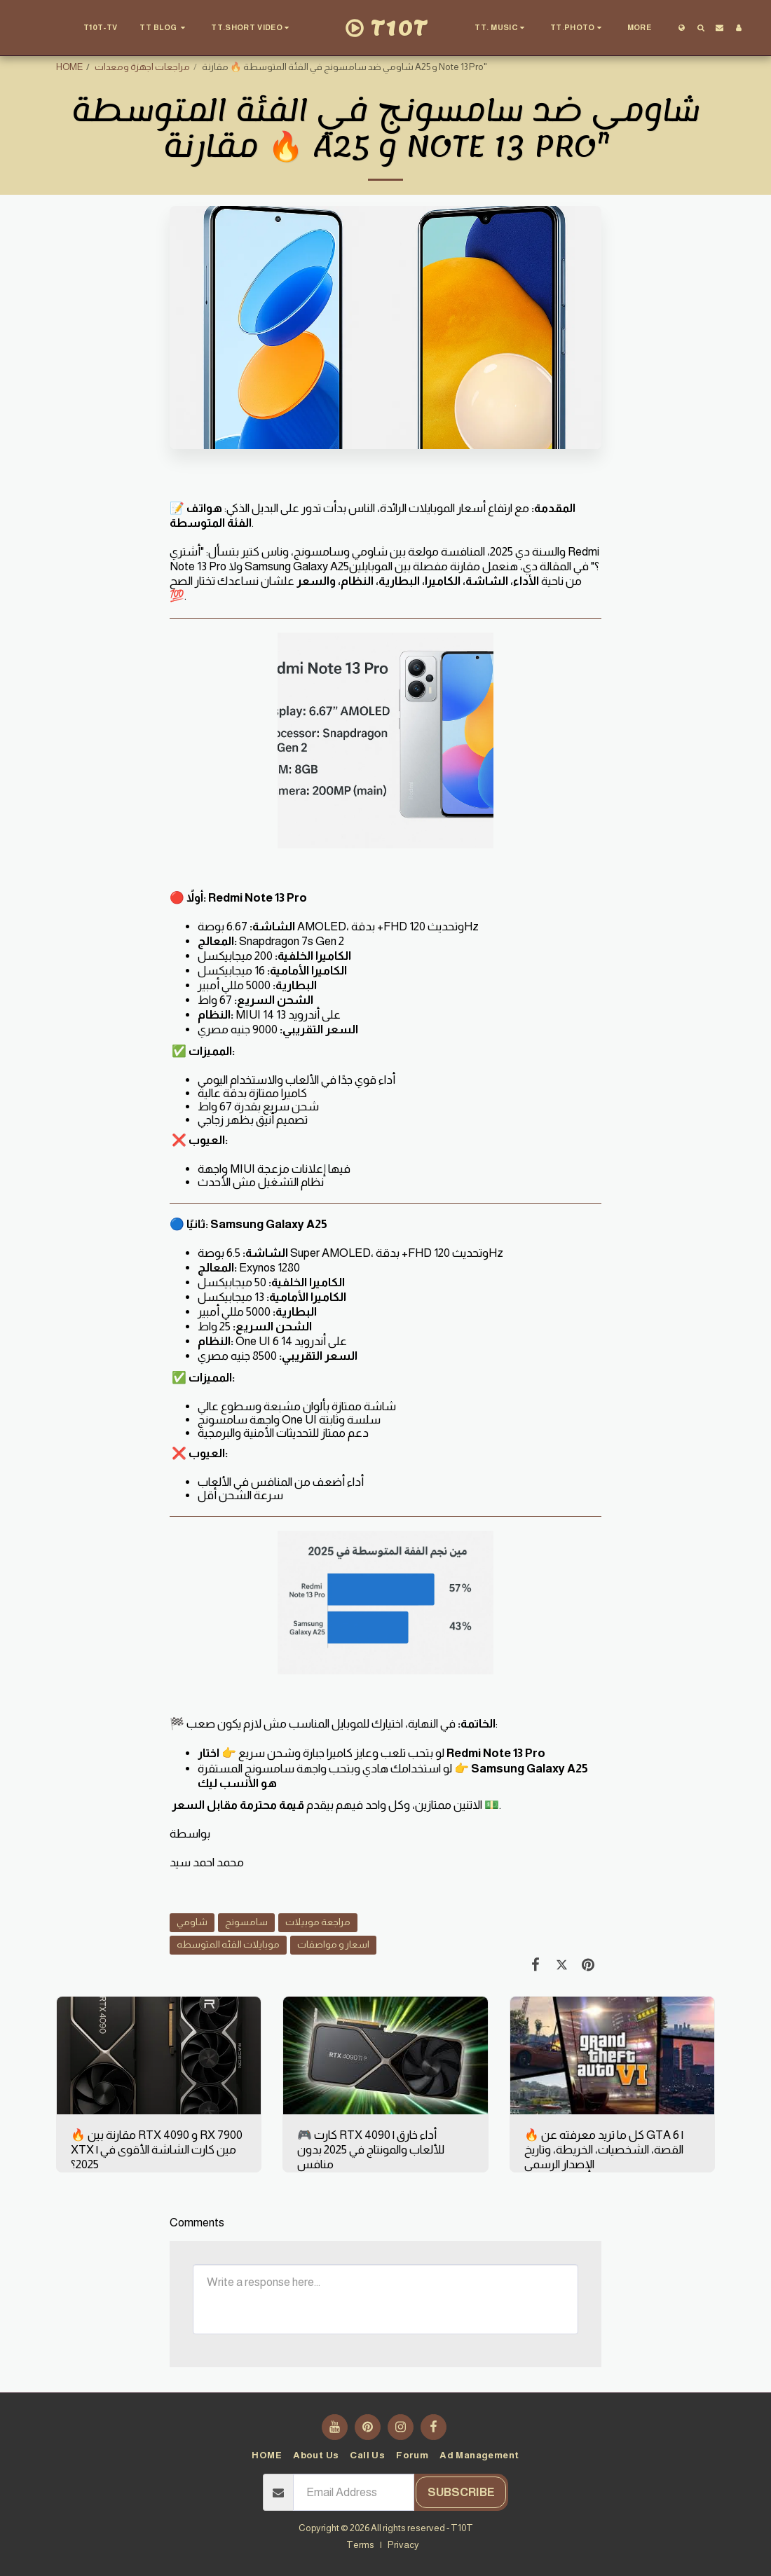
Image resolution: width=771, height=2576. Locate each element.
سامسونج (246, 1922)
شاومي (192, 1922)
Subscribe (461, 2492)
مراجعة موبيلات (317, 1922)
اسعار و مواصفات (333, 1944)
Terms (360, 2545)
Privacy (403, 2545)
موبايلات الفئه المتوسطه (228, 1944)
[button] (164, 28)
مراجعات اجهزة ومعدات (142, 67)
